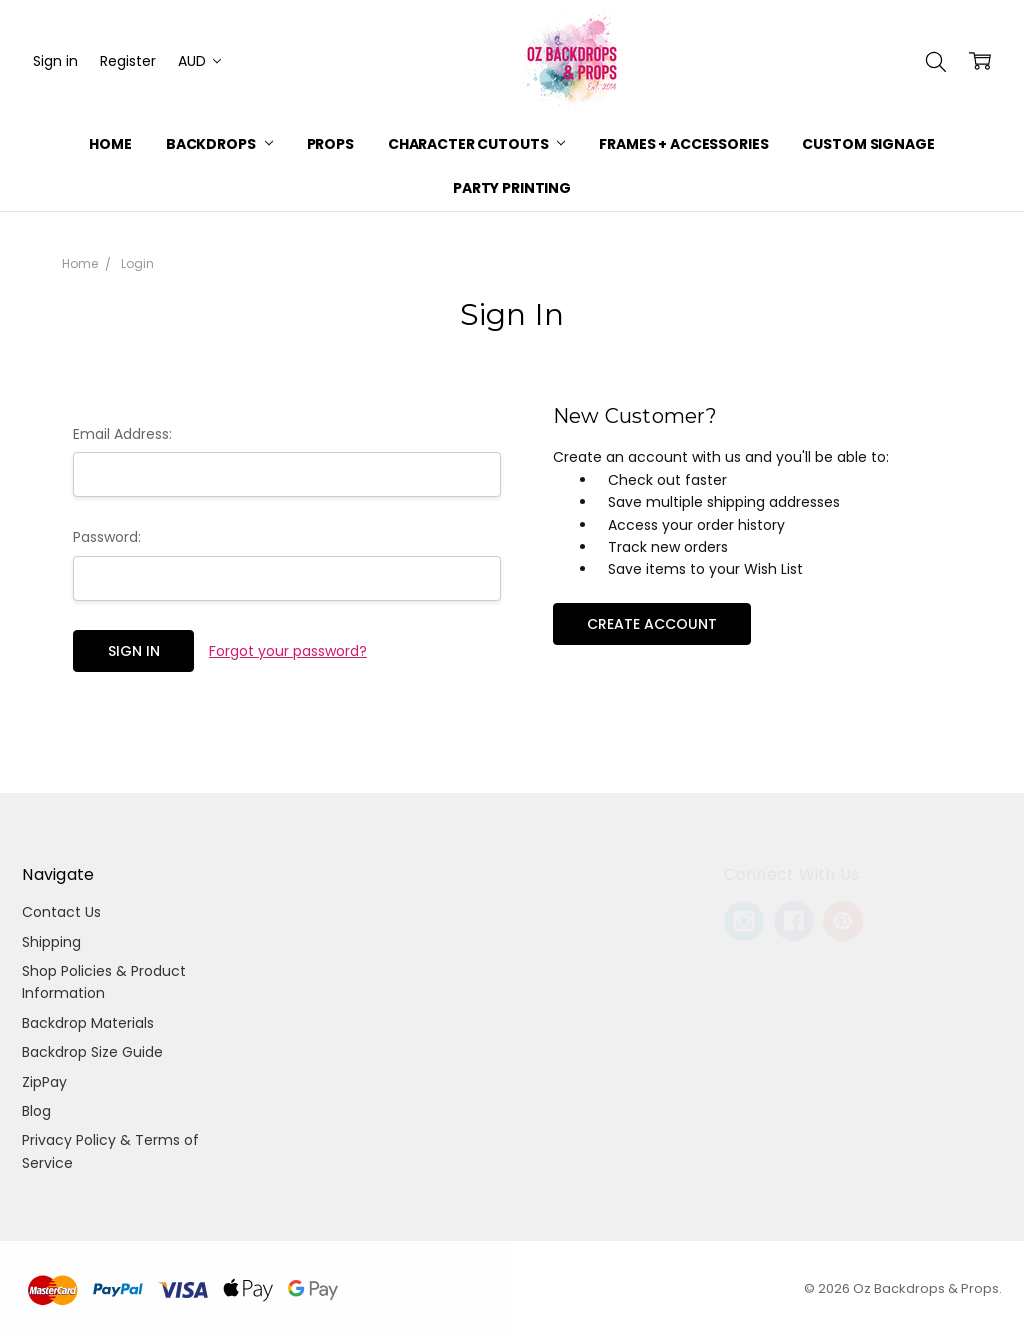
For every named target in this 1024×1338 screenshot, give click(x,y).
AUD (199, 61)
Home (110, 144)
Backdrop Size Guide (92, 1052)
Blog (36, 1111)
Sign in (55, 61)
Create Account (652, 624)
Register (128, 61)
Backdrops (219, 144)
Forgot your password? (288, 651)
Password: (107, 537)
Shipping (51, 942)
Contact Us (61, 912)
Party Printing (512, 188)
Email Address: (122, 434)
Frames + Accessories (683, 144)
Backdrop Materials (88, 1023)
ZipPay (44, 1082)
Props (330, 144)
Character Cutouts (476, 144)
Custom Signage (868, 144)
